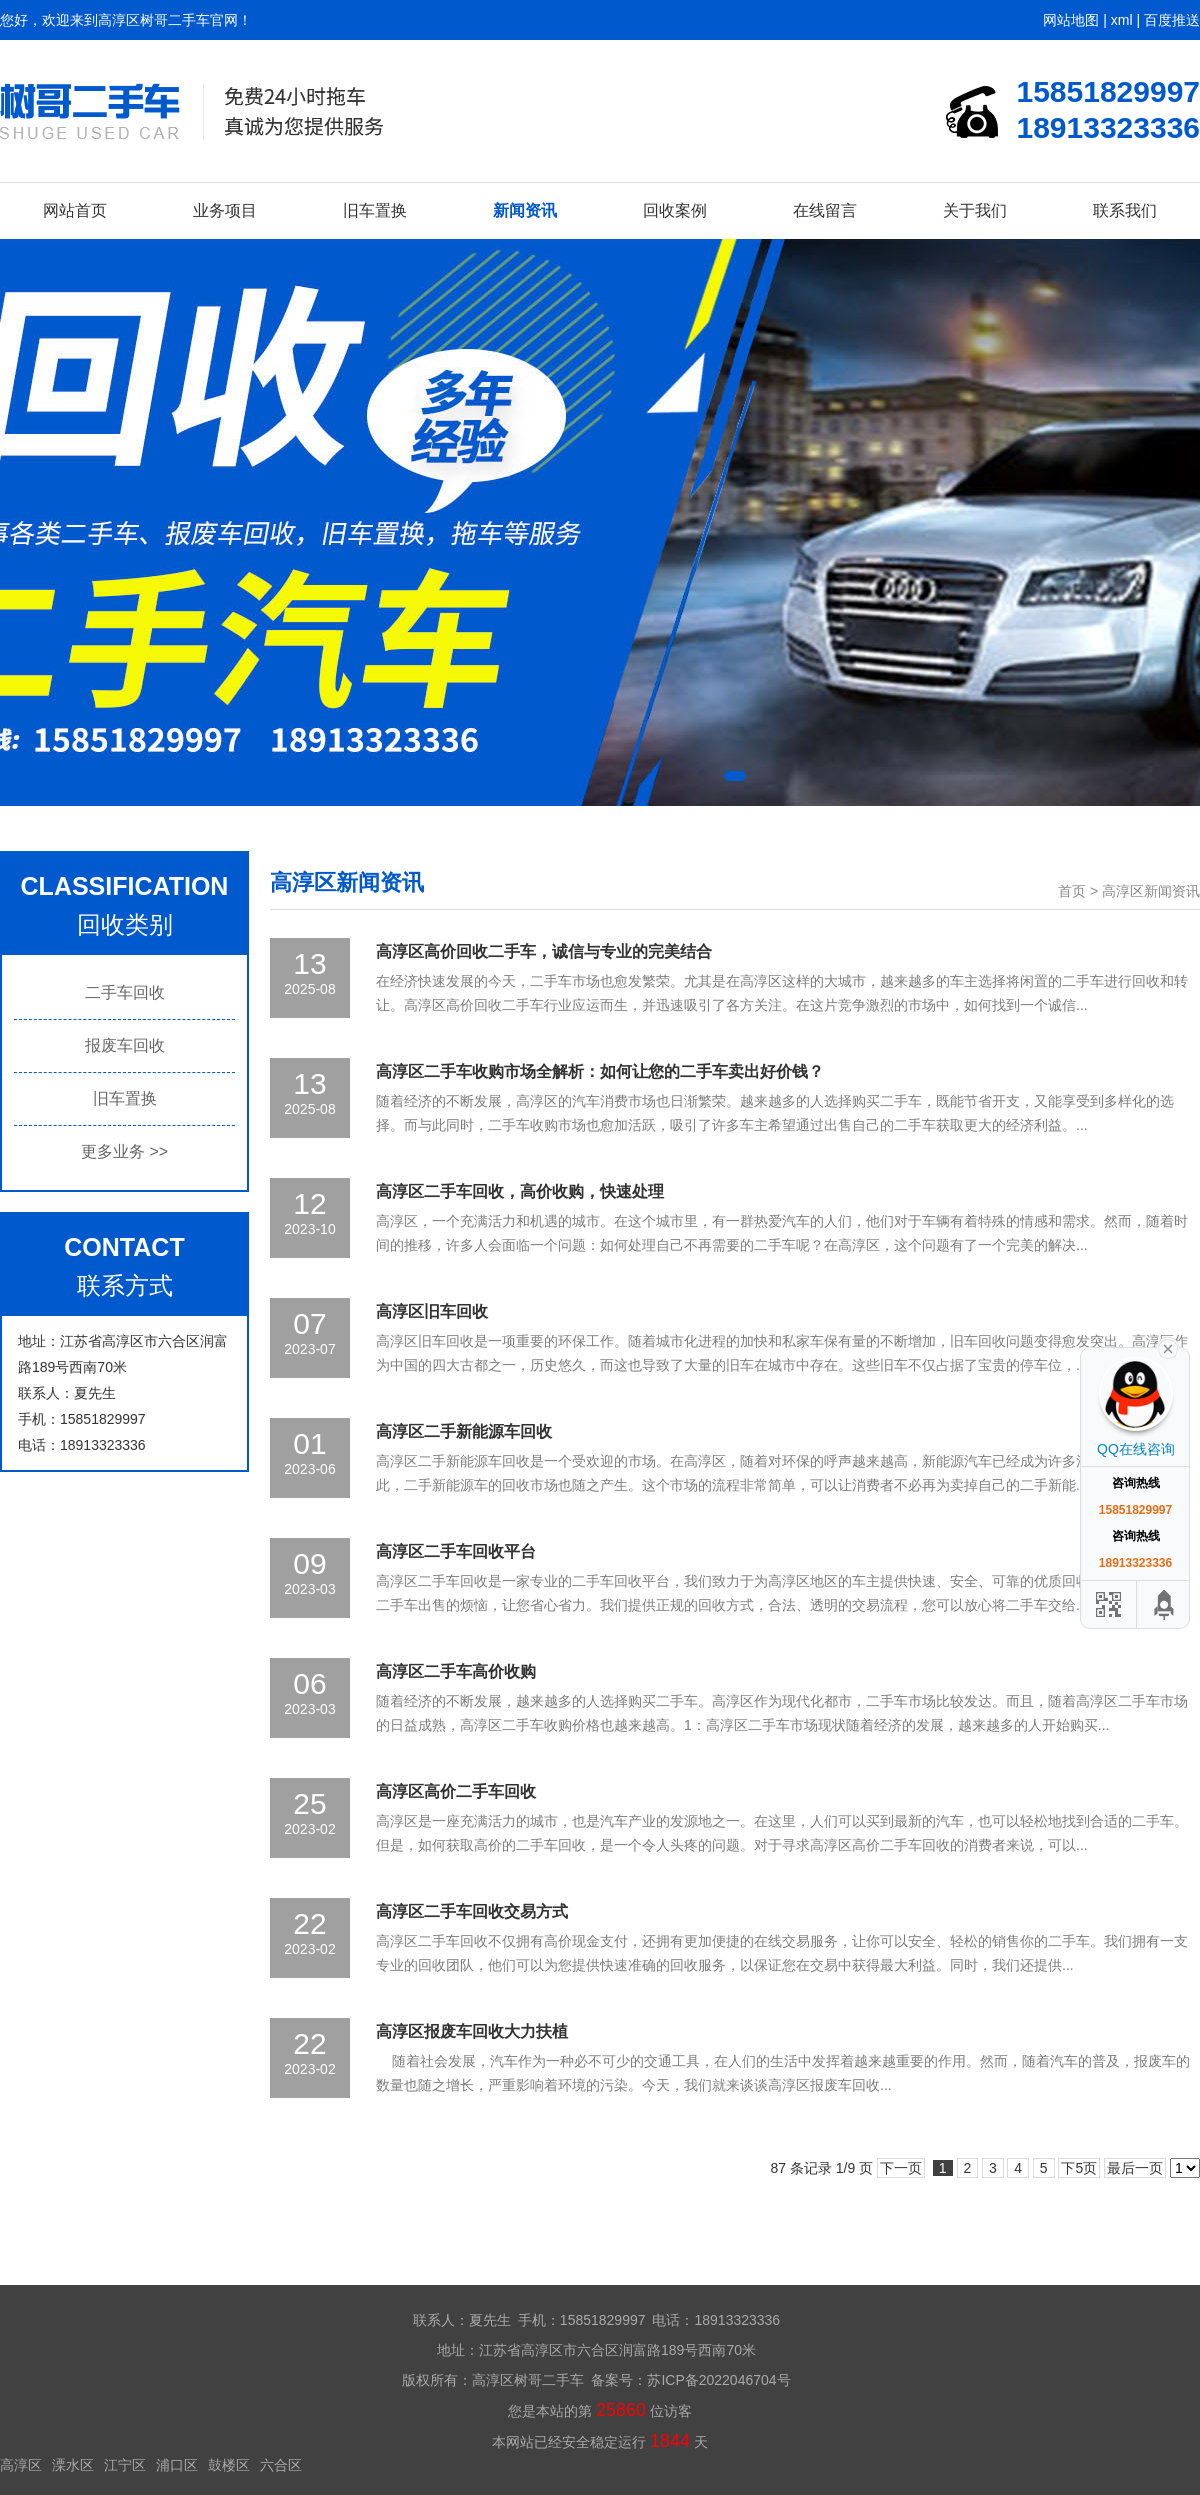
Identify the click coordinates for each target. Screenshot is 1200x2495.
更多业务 (124, 1151)
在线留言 (825, 210)
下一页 (901, 2168)
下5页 (1079, 2168)
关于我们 (975, 210)
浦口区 (177, 2465)
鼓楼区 (229, 2465)
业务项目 (225, 210)
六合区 (281, 2465)
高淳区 (21, 2465)
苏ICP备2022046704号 (718, 2380)
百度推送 (1172, 20)
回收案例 (675, 210)
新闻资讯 (525, 210)
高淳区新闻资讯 (1151, 891)
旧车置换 (375, 210)
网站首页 (75, 210)
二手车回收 (125, 992)
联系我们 (1125, 210)
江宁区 (125, 2465)
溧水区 (73, 2465)
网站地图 (1071, 20)
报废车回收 (125, 1045)
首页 (1072, 891)
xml (1122, 20)
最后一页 (1135, 2168)
